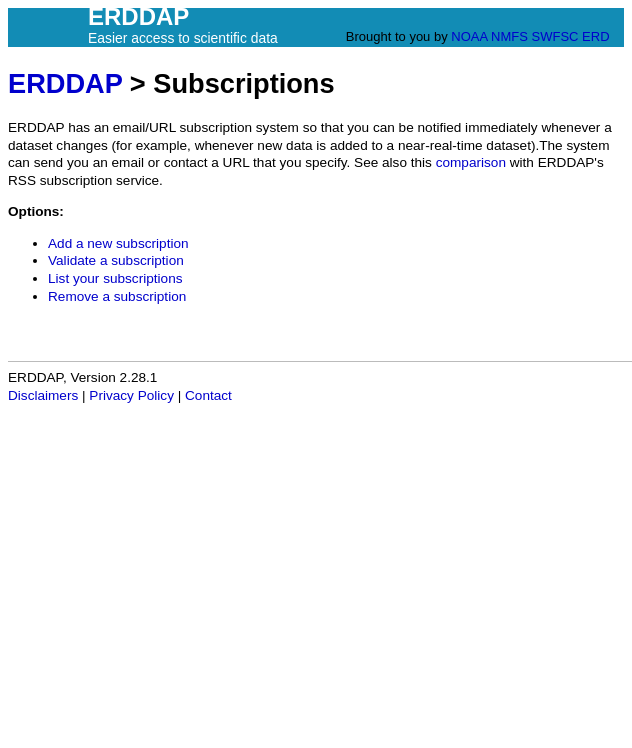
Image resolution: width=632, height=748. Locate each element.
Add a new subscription (118, 243)
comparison (471, 162)
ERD (595, 36)
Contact (208, 395)
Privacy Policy (131, 395)
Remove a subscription (117, 296)
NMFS (509, 36)
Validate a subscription (116, 260)
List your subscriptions (115, 278)
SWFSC (555, 36)
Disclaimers (43, 395)
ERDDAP (65, 83)
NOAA (469, 36)
